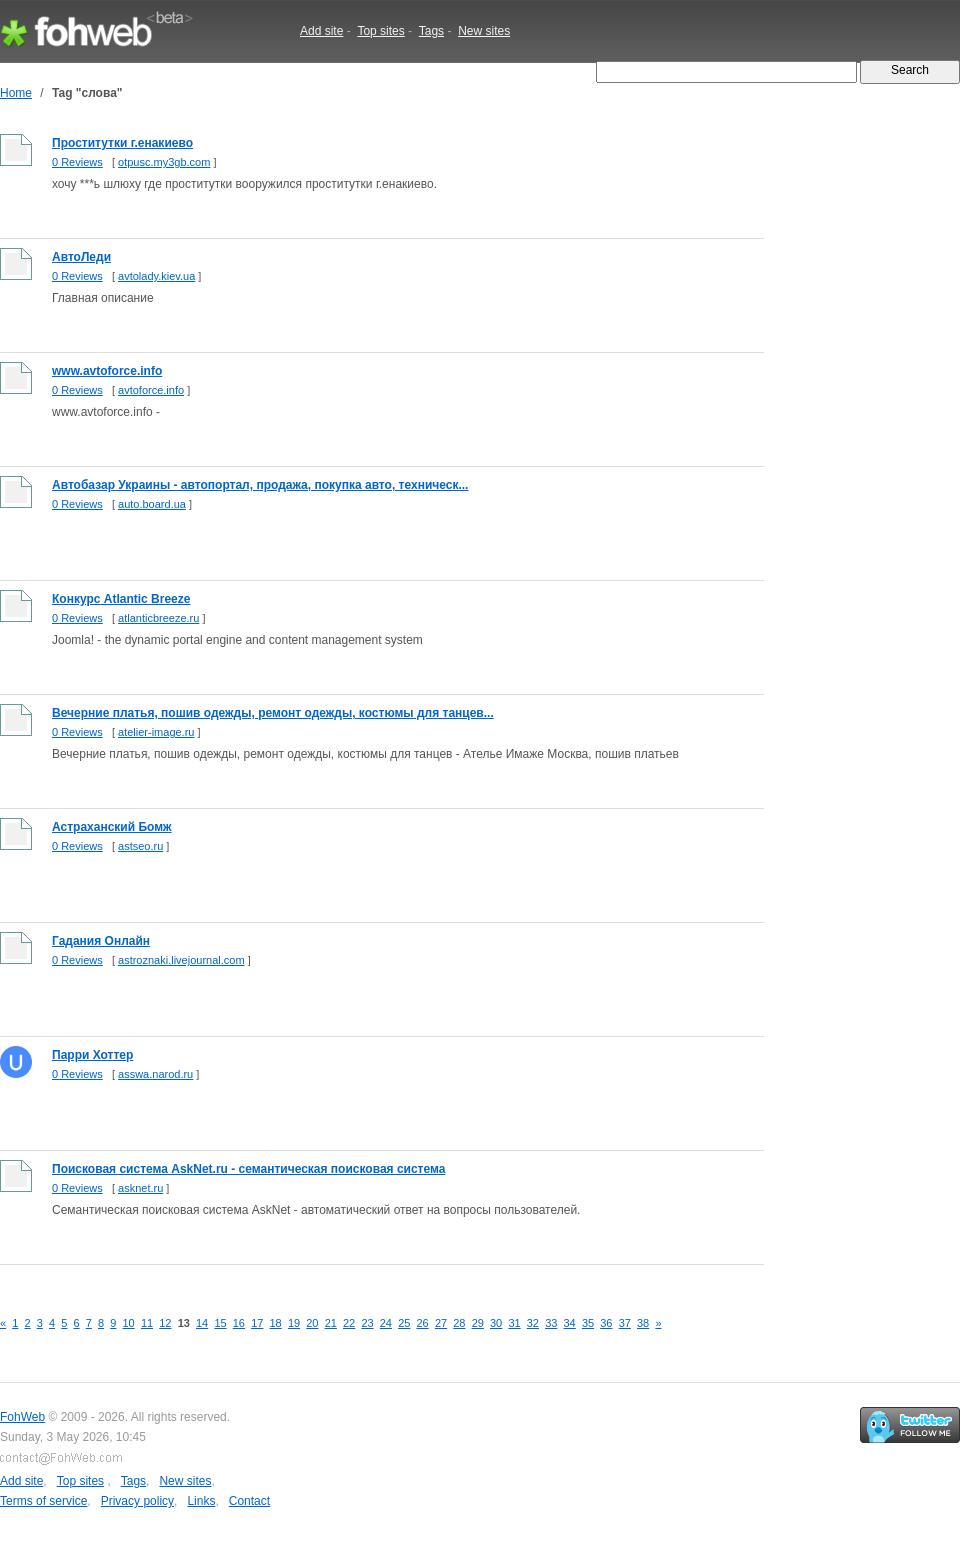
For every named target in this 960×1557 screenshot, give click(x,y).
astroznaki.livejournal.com (181, 960)
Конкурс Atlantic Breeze (121, 599)
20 (312, 1323)
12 (165, 1323)
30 (496, 1323)
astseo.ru (140, 846)
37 (625, 1323)
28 (459, 1323)
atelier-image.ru (156, 732)
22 (349, 1323)
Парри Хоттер (92, 1055)
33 (551, 1323)
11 (147, 1323)
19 (294, 1323)
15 (220, 1323)
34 (570, 1323)
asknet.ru (140, 1188)
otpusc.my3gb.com (164, 162)
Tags (431, 31)
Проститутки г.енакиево (122, 143)
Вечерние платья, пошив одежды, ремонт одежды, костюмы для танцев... (273, 713)
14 (202, 1323)
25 (404, 1323)
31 (514, 1323)
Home (16, 93)
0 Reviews (77, 162)
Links (201, 1501)
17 (257, 1323)
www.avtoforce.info (107, 371)
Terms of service (43, 1501)
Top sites (380, 31)
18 (276, 1323)
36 (606, 1323)
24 (386, 1323)
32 (533, 1323)
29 (478, 1323)
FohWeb (22, 1417)
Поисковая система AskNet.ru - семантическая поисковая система (248, 1169)
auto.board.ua (152, 504)
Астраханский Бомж (112, 827)
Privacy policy (137, 1501)
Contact (249, 1501)
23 (367, 1323)
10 (129, 1323)
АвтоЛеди (81, 257)
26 (423, 1323)
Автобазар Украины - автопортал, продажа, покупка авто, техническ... (260, 485)
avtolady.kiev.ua (156, 276)
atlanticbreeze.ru (158, 618)
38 (643, 1323)
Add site (321, 31)
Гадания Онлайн (101, 941)
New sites (484, 31)
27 (441, 1323)
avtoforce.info (151, 390)
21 (331, 1323)
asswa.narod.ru (155, 1074)
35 (588, 1323)
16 (239, 1323)
